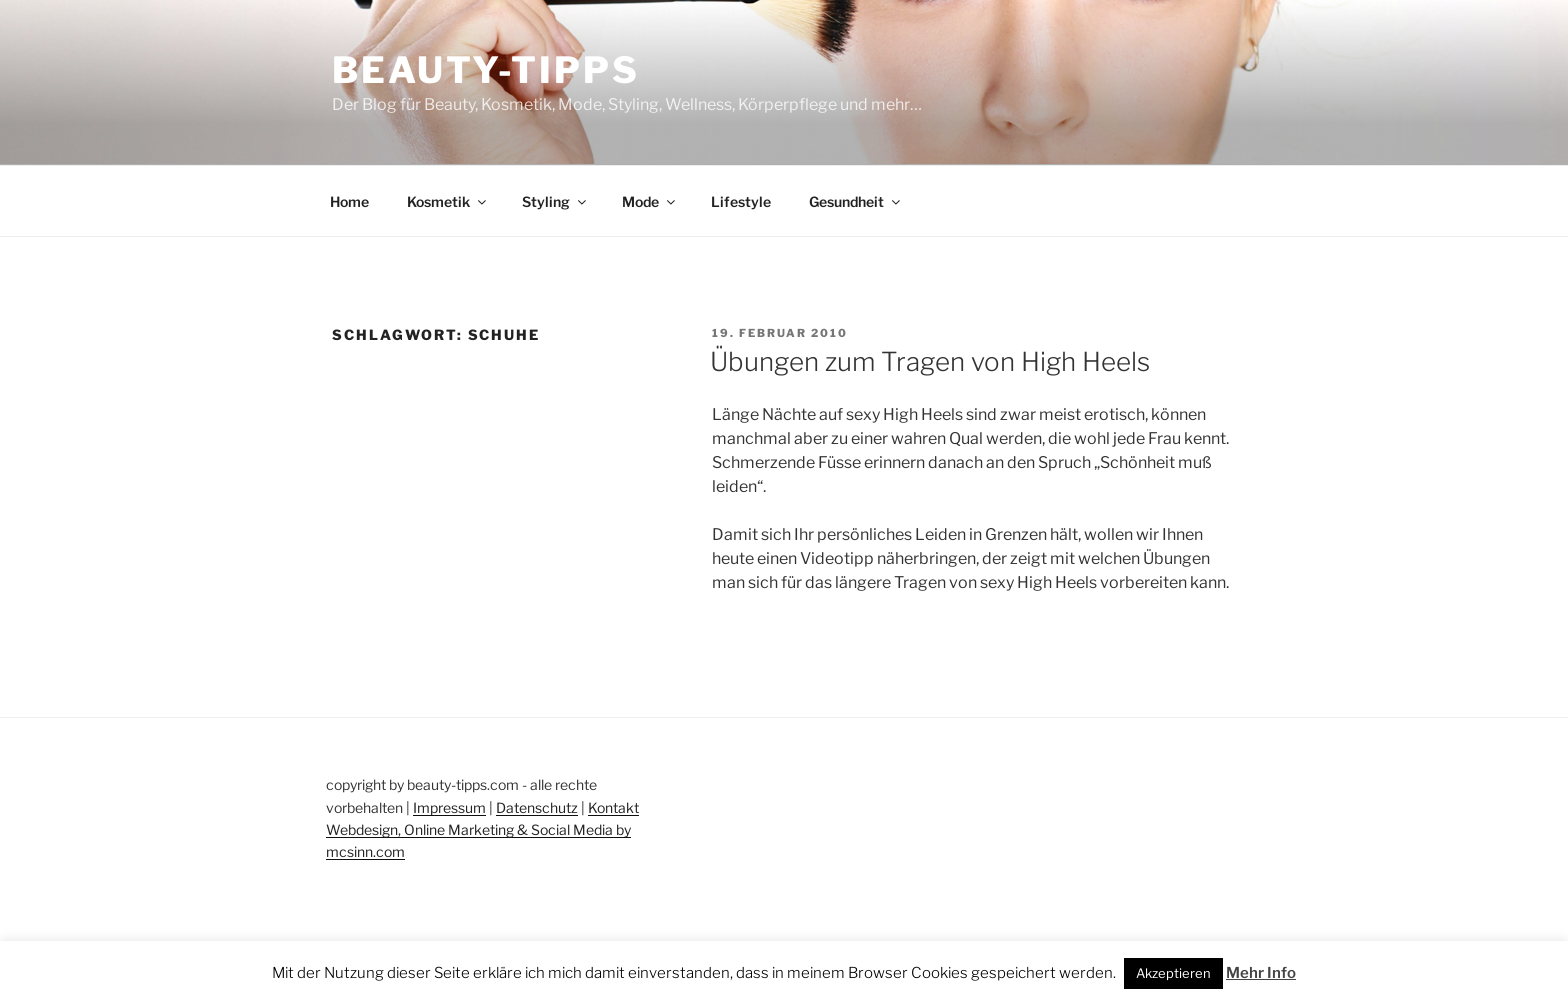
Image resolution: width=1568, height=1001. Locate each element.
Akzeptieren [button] (1173, 973)
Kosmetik (448, 201)
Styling (555, 201)
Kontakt (613, 807)
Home (349, 201)
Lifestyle (741, 201)
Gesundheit (856, 201)
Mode (650, 201)
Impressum (449, 807)
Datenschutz (537, 807)
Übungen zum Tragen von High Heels (930, 361)
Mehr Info (1261, 973)
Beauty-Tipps (486, 70)
